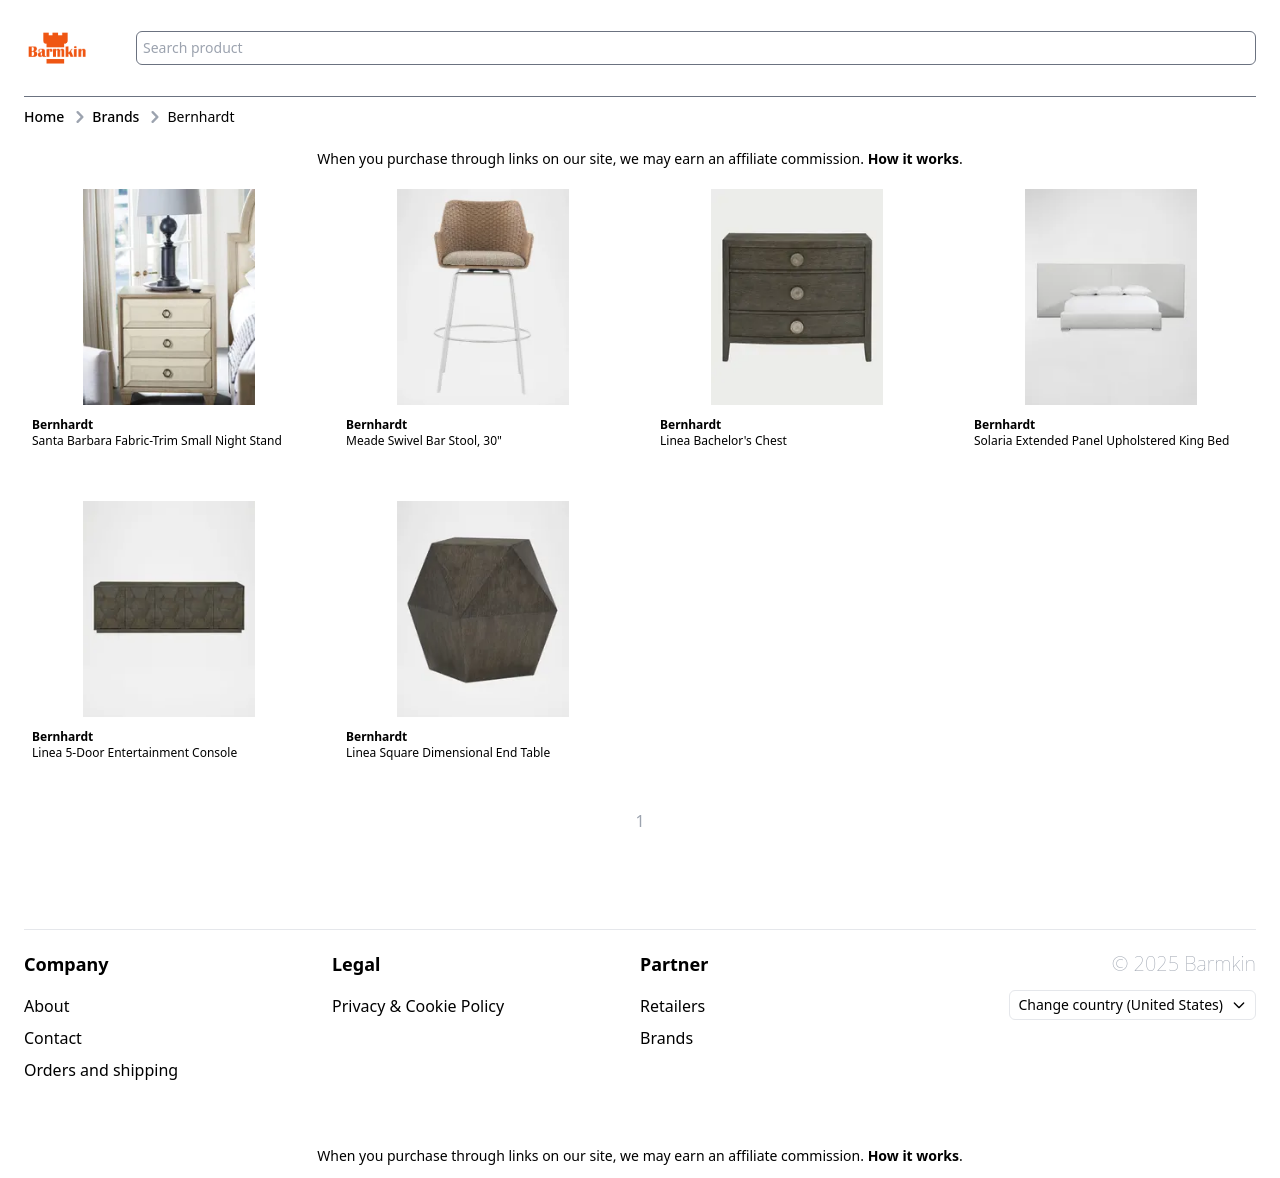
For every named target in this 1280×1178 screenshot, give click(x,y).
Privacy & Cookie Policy (418, 1006)
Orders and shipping (101, 1070)
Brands (666, 1038)
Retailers (672, 1006)
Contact (53, 1038)
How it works (913, 158)
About (46, 1006)
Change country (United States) (1132, 1004)
